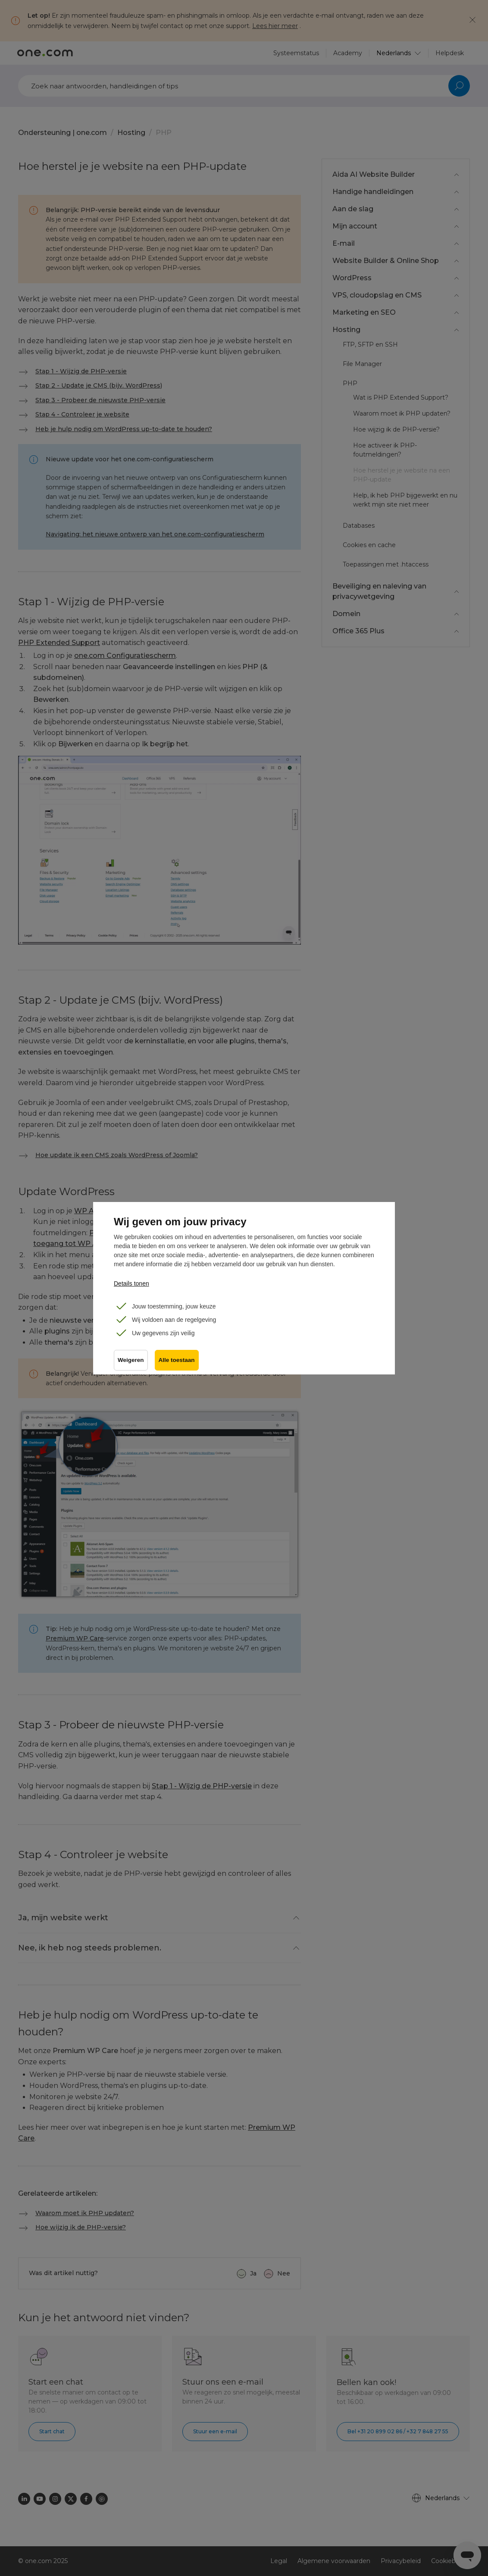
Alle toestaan (177, 1360)
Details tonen (131, 1283)
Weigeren (131, 1360)
